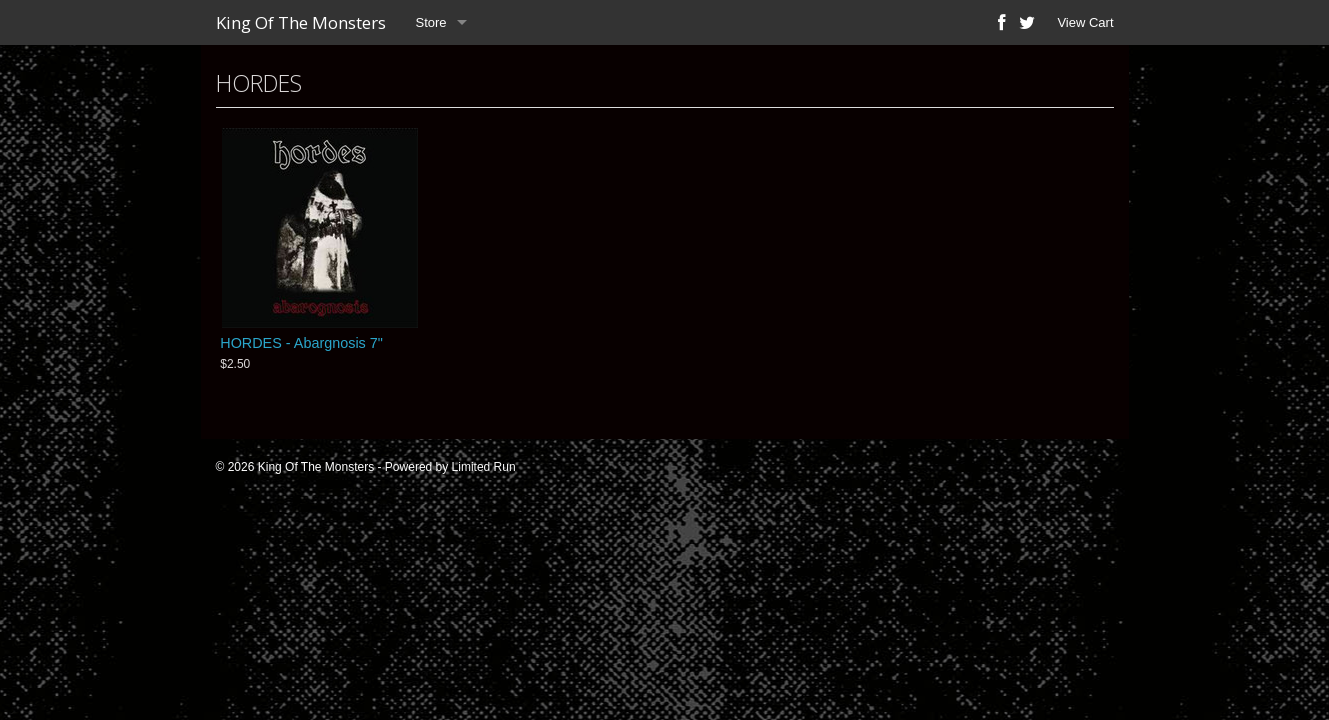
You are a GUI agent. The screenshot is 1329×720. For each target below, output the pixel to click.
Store (431, 22)
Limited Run (484, 467)
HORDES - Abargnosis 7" (301, 343)
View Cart (1085, 22)
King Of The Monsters (301, 22)
